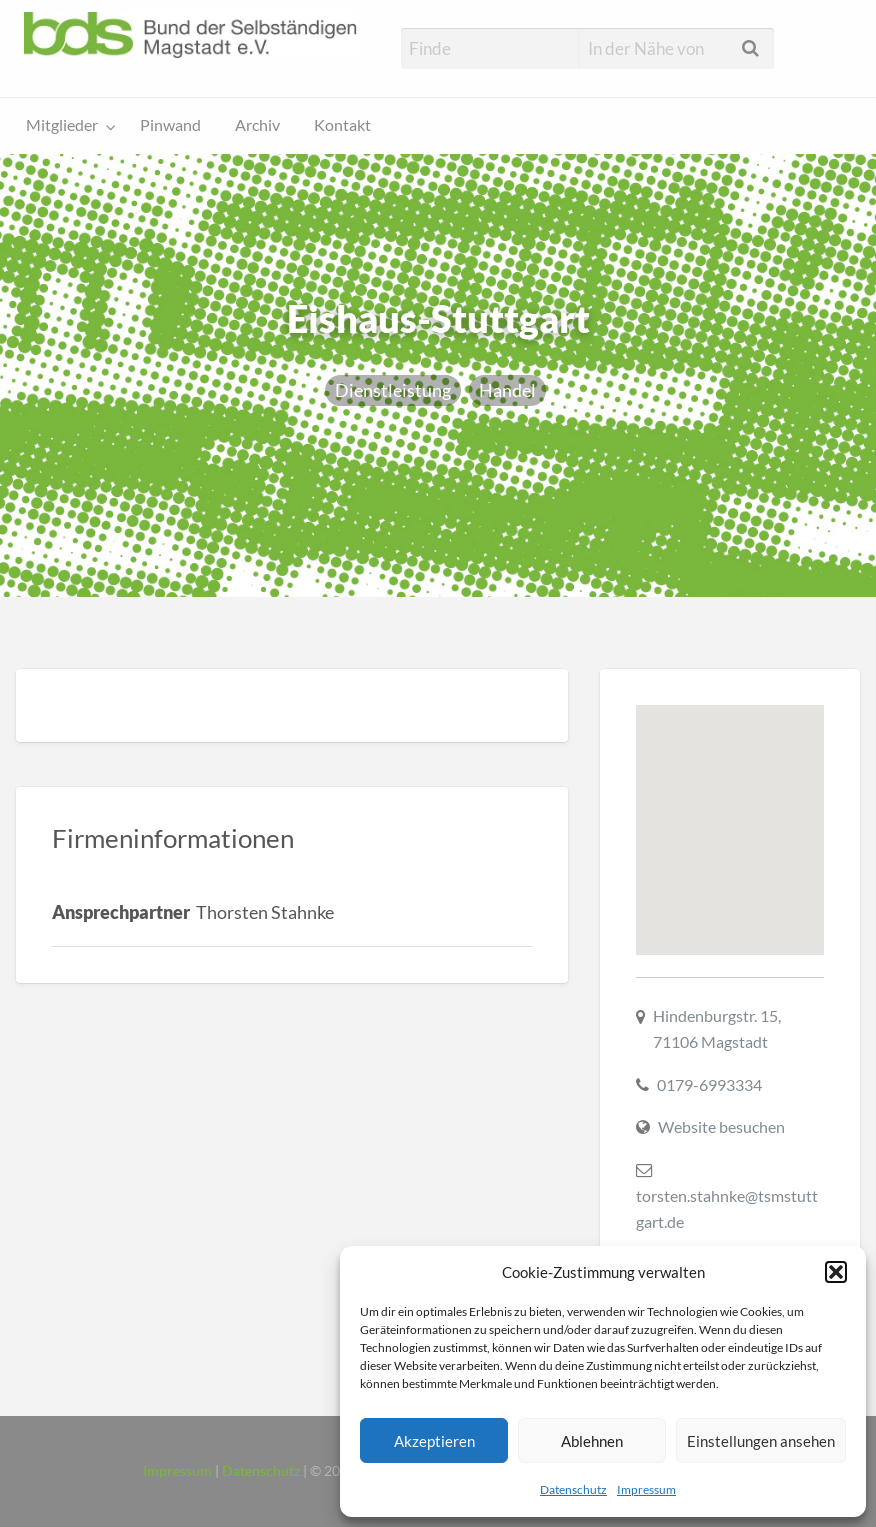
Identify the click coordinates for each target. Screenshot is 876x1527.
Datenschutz (573, 1489)
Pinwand (170, 125)
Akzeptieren (434, 1441)
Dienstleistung (393, 390)
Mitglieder (62, 125)
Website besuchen (721, 1126)
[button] (836, 1272)
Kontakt (342, 125)
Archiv (257, 125)
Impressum (646, 1489)
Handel (507, 390)
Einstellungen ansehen (761, 1441)
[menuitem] (66, 126)
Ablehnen (592, 1441)
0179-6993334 (709, 1084)
